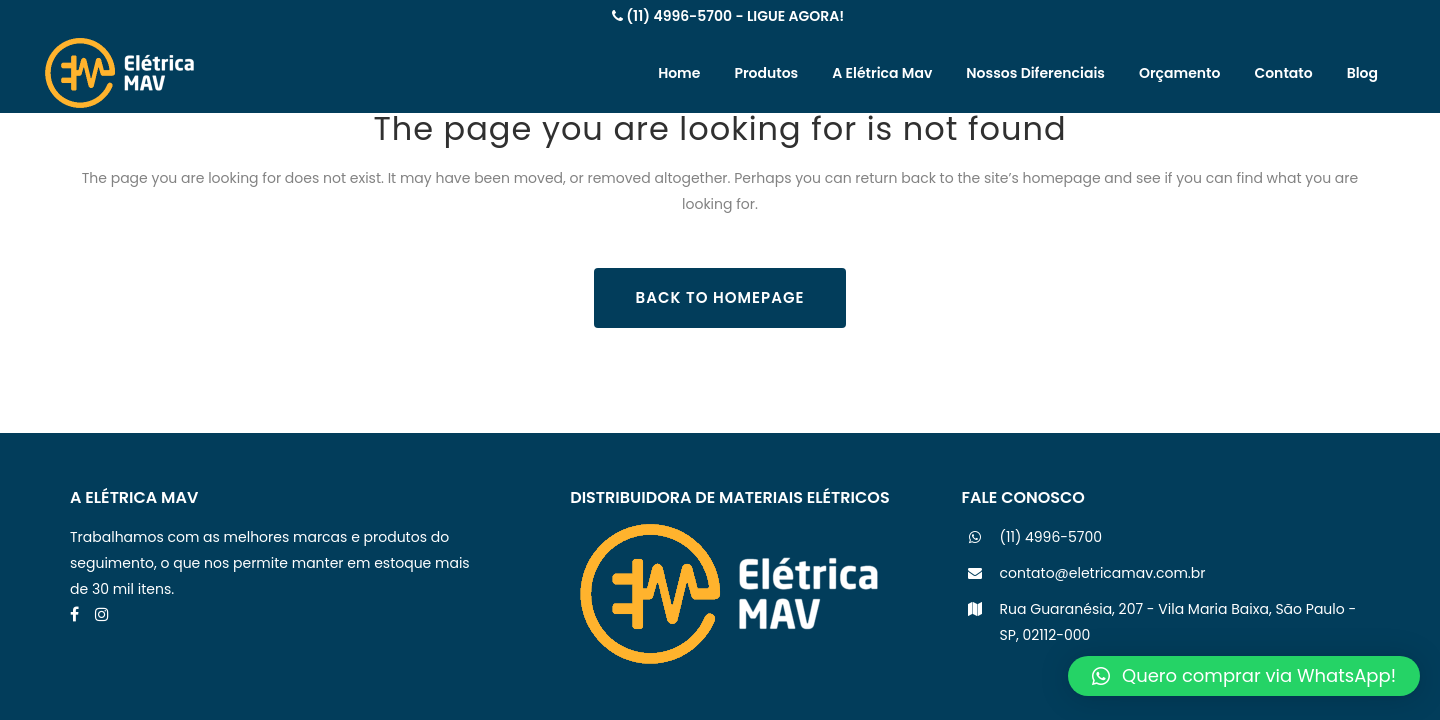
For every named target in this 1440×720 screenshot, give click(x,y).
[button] (1244, 676)
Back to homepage (720, 297)
